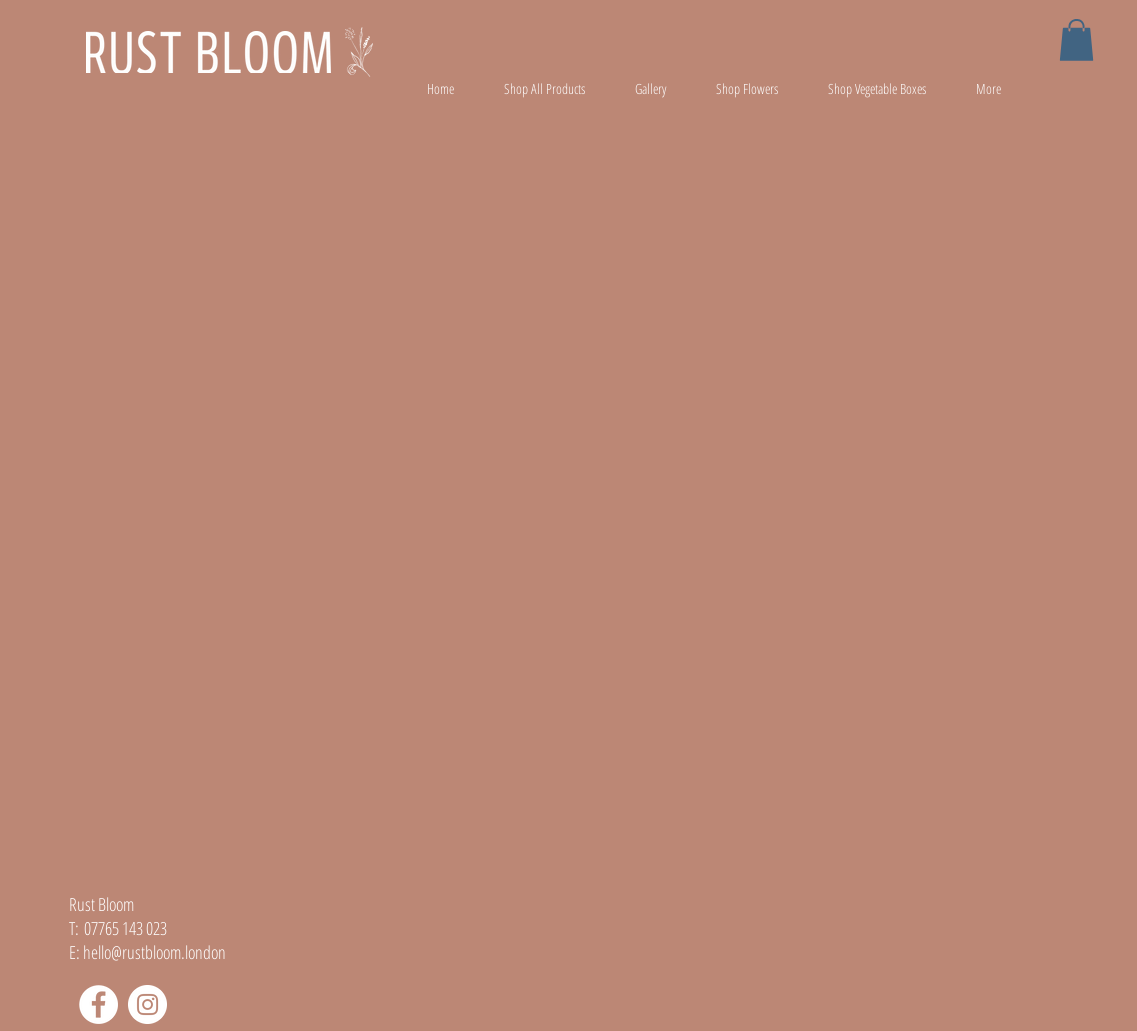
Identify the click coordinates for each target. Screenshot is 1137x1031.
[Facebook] (98, 1004)
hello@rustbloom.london (154, 952)
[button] (1076, 40)
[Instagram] (147, 1004)
